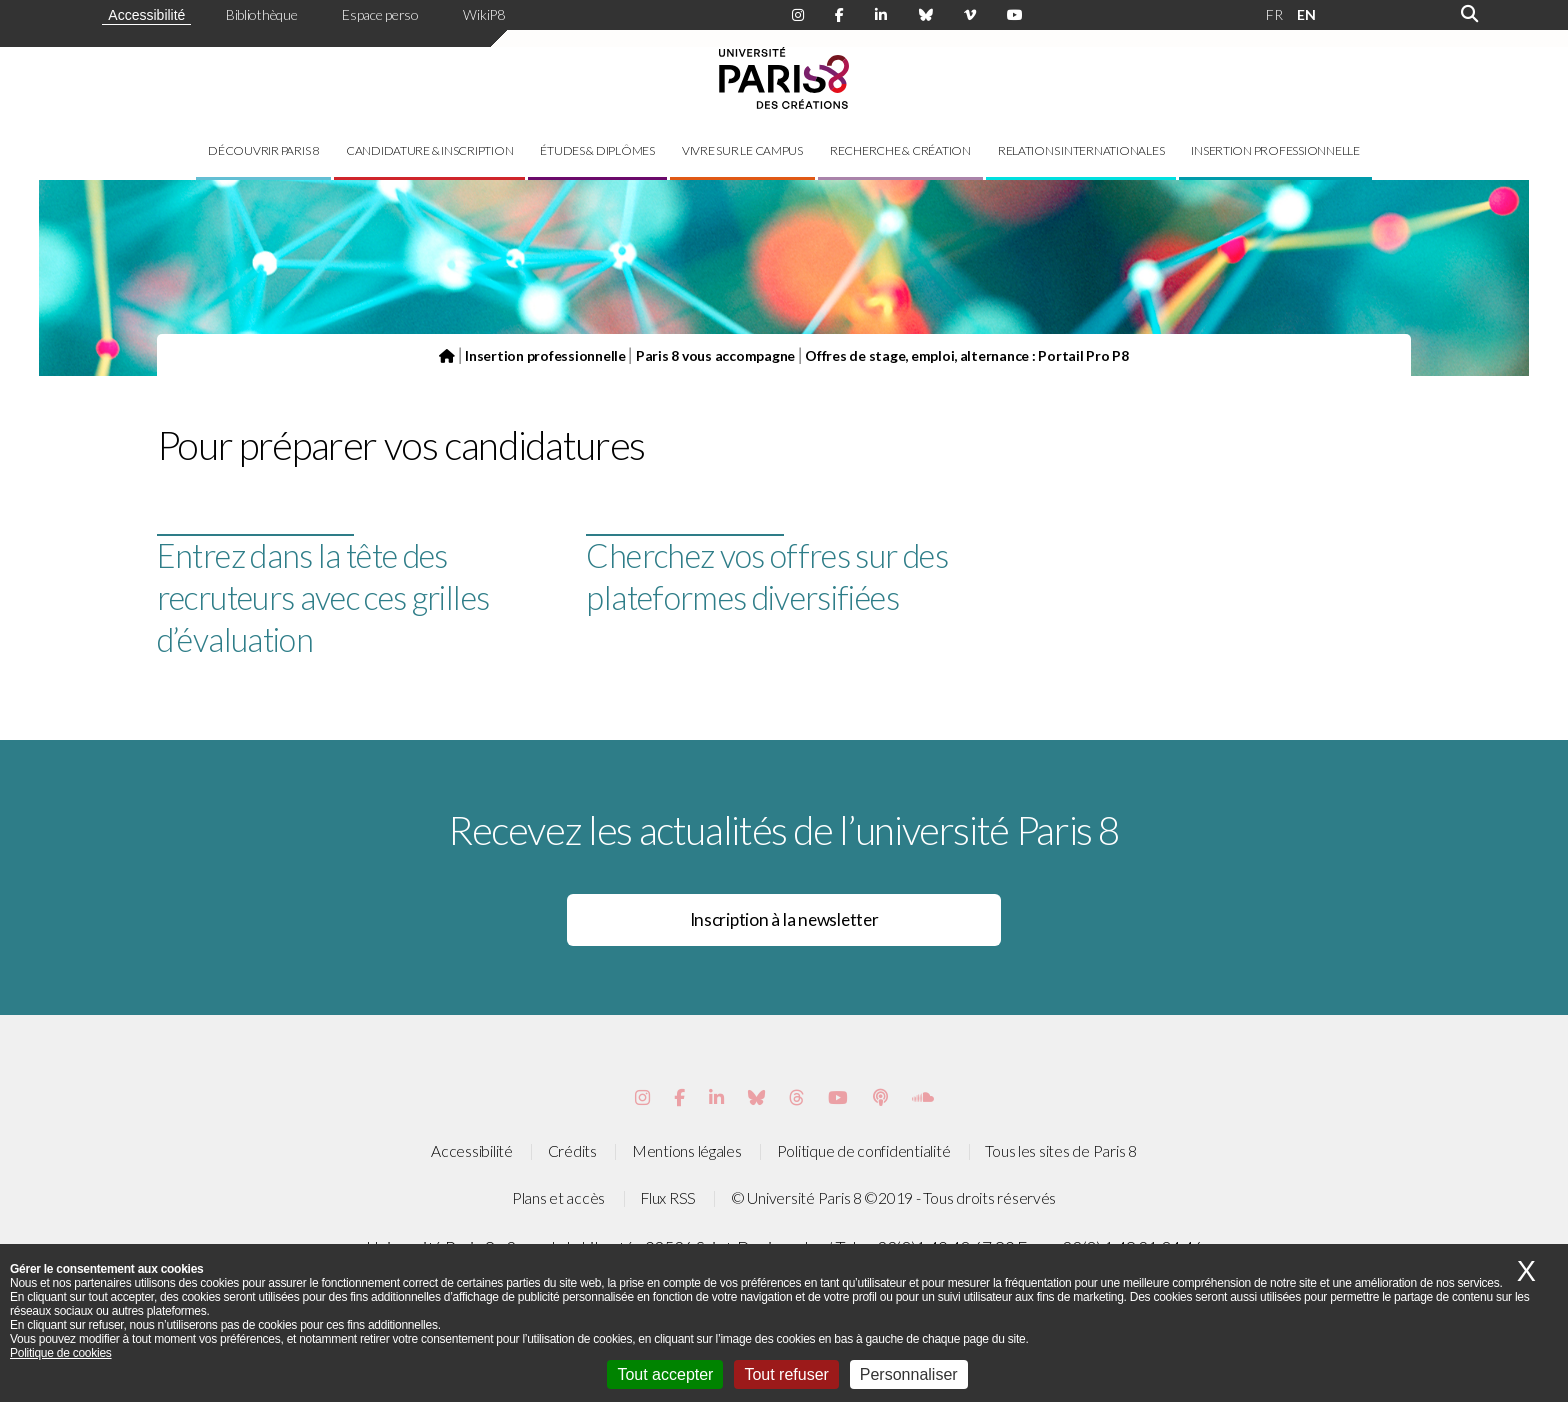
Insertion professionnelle (1275, 150)
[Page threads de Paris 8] (796, 1097)
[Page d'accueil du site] (447, 355)
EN (1306, 14)
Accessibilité (146, 15)
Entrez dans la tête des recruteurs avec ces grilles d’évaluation (323, 597)
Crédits (572, 1151)
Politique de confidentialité (864, 1151)
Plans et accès (558, 1198)
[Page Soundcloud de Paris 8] (923, 1097)
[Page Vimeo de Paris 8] (716, 1097)
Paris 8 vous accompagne (715, 355)
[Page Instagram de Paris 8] (798, 15)
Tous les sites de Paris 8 (1061, 1151)
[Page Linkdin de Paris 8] (881, 15)
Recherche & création (900, 150)
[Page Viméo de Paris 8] (970, 15)
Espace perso (380, 14)
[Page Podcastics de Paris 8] (880, 1097)
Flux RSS (668, 1198)
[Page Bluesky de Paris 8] (926, 15)
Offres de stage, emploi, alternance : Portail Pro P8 (966, 355)
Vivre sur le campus (742, 150)
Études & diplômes (597, 150)
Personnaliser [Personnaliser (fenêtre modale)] (909, 1374)
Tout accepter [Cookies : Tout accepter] (665, 1374)
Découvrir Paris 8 (263, 150)
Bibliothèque (262, 14)
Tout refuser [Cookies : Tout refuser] (786, 1374)
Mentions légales (687, 1151)
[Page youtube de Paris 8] (1015, 15)
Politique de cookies (61, 1353)
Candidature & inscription (430, 150)
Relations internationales (1081, 150)
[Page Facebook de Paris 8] (839, 15)
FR (1274, 14)
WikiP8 (483, 14)
